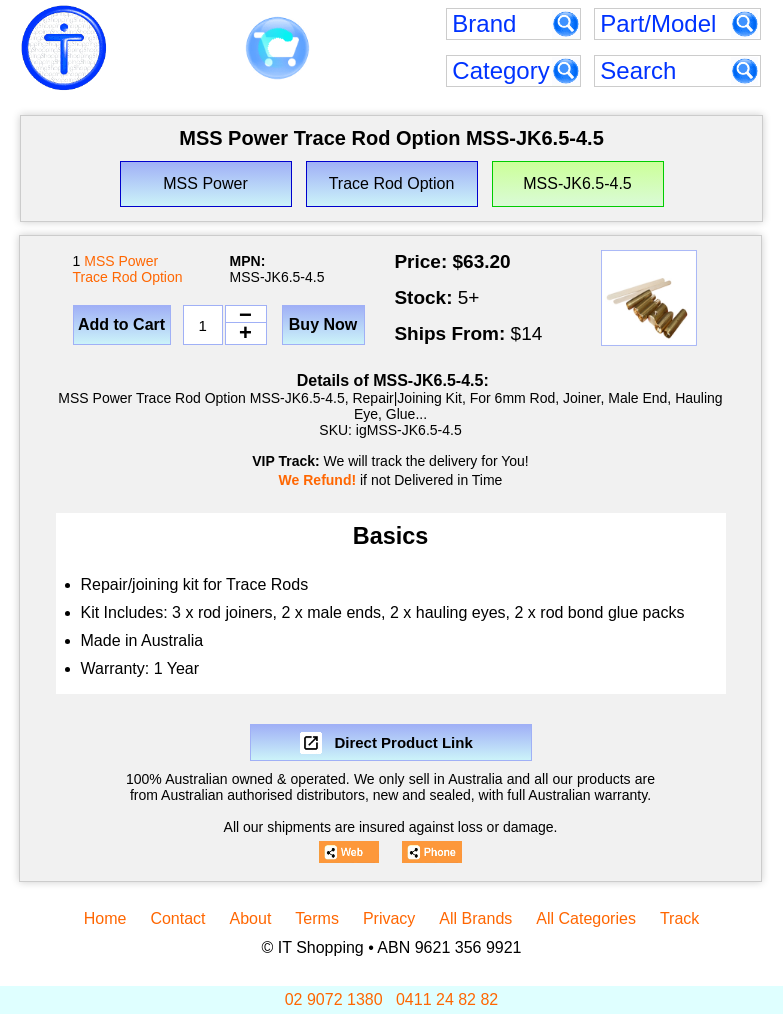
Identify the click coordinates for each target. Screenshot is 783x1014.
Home (105, 918)
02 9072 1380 (334, 999)
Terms (317, 918)
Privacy (389, 918)
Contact (177, 918)
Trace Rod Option (128, 277)
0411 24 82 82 (447, 999)
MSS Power (121, 261)
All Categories (586, 918)
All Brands (475, 918)
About (251, 918)
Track (679, 918)
